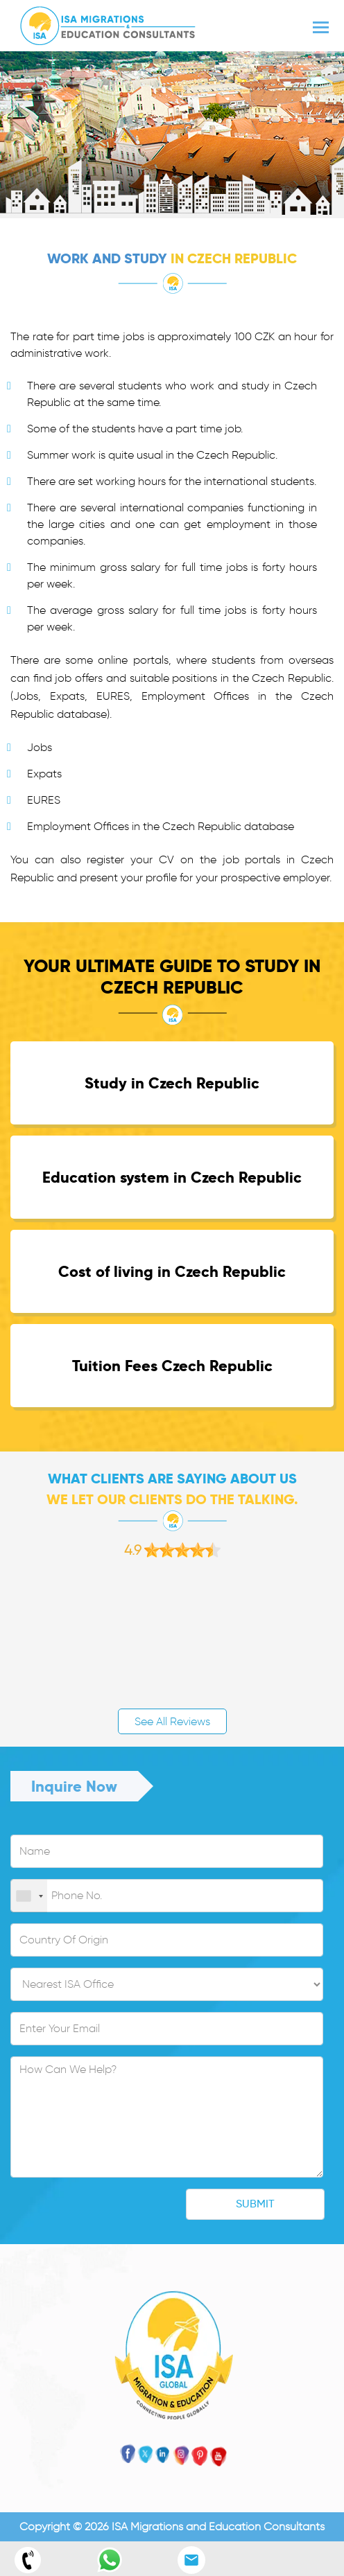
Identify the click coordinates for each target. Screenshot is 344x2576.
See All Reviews (172, 1721)
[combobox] (29, 1896)
